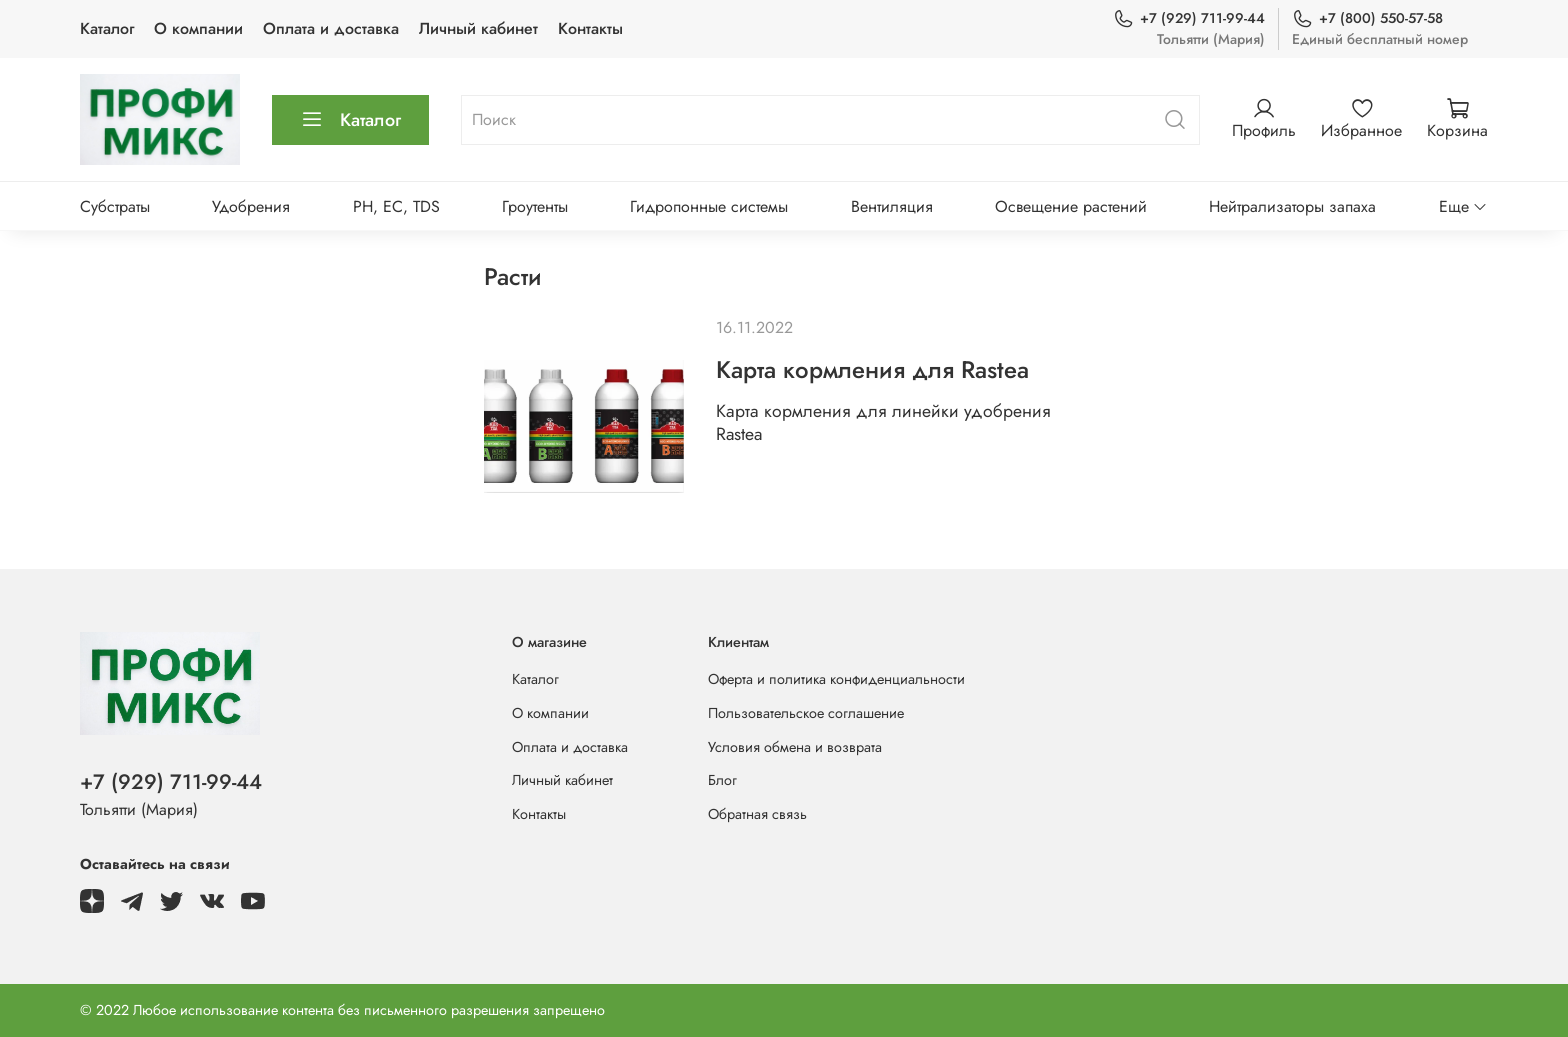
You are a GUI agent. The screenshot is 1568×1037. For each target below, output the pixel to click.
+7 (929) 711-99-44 (1189, 18)
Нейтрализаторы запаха (1292, 206)
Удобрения (251, 206)
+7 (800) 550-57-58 (1367, 18)
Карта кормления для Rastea (872, 369)
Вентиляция (892, 206)
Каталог (107, 28)
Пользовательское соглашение (806, 713)
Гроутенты (535, 206)
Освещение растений (1071, 206)
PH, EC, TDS (396, 206)
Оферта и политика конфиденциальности (836, 679)
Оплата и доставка (331, 28)
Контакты (590, 28)
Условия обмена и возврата (795, 747)
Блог (722, 780)
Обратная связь (757, 814)
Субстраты (115, 206)
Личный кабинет (478, 28)
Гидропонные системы (709, 206)
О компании (198, 28)
